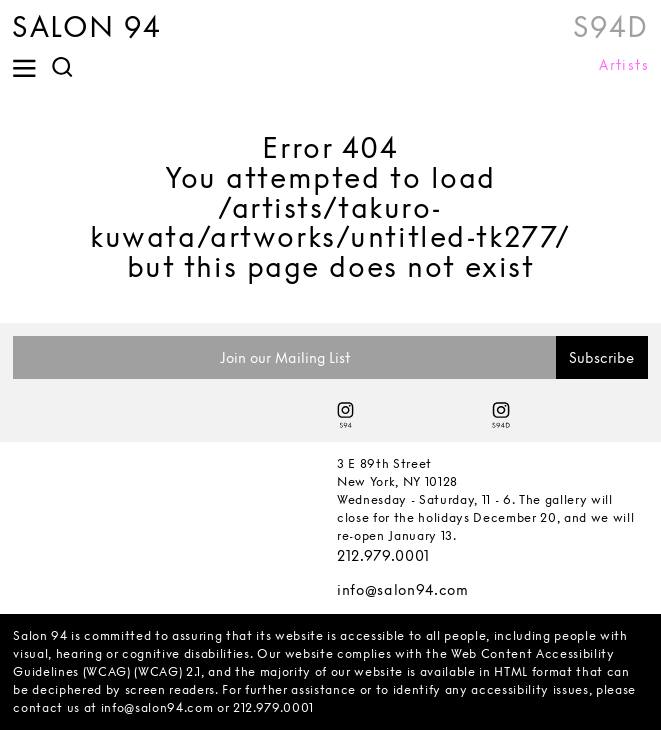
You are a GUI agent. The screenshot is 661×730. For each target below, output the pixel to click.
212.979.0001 (383, 555)
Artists (624, 65)
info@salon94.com (403, 589)
